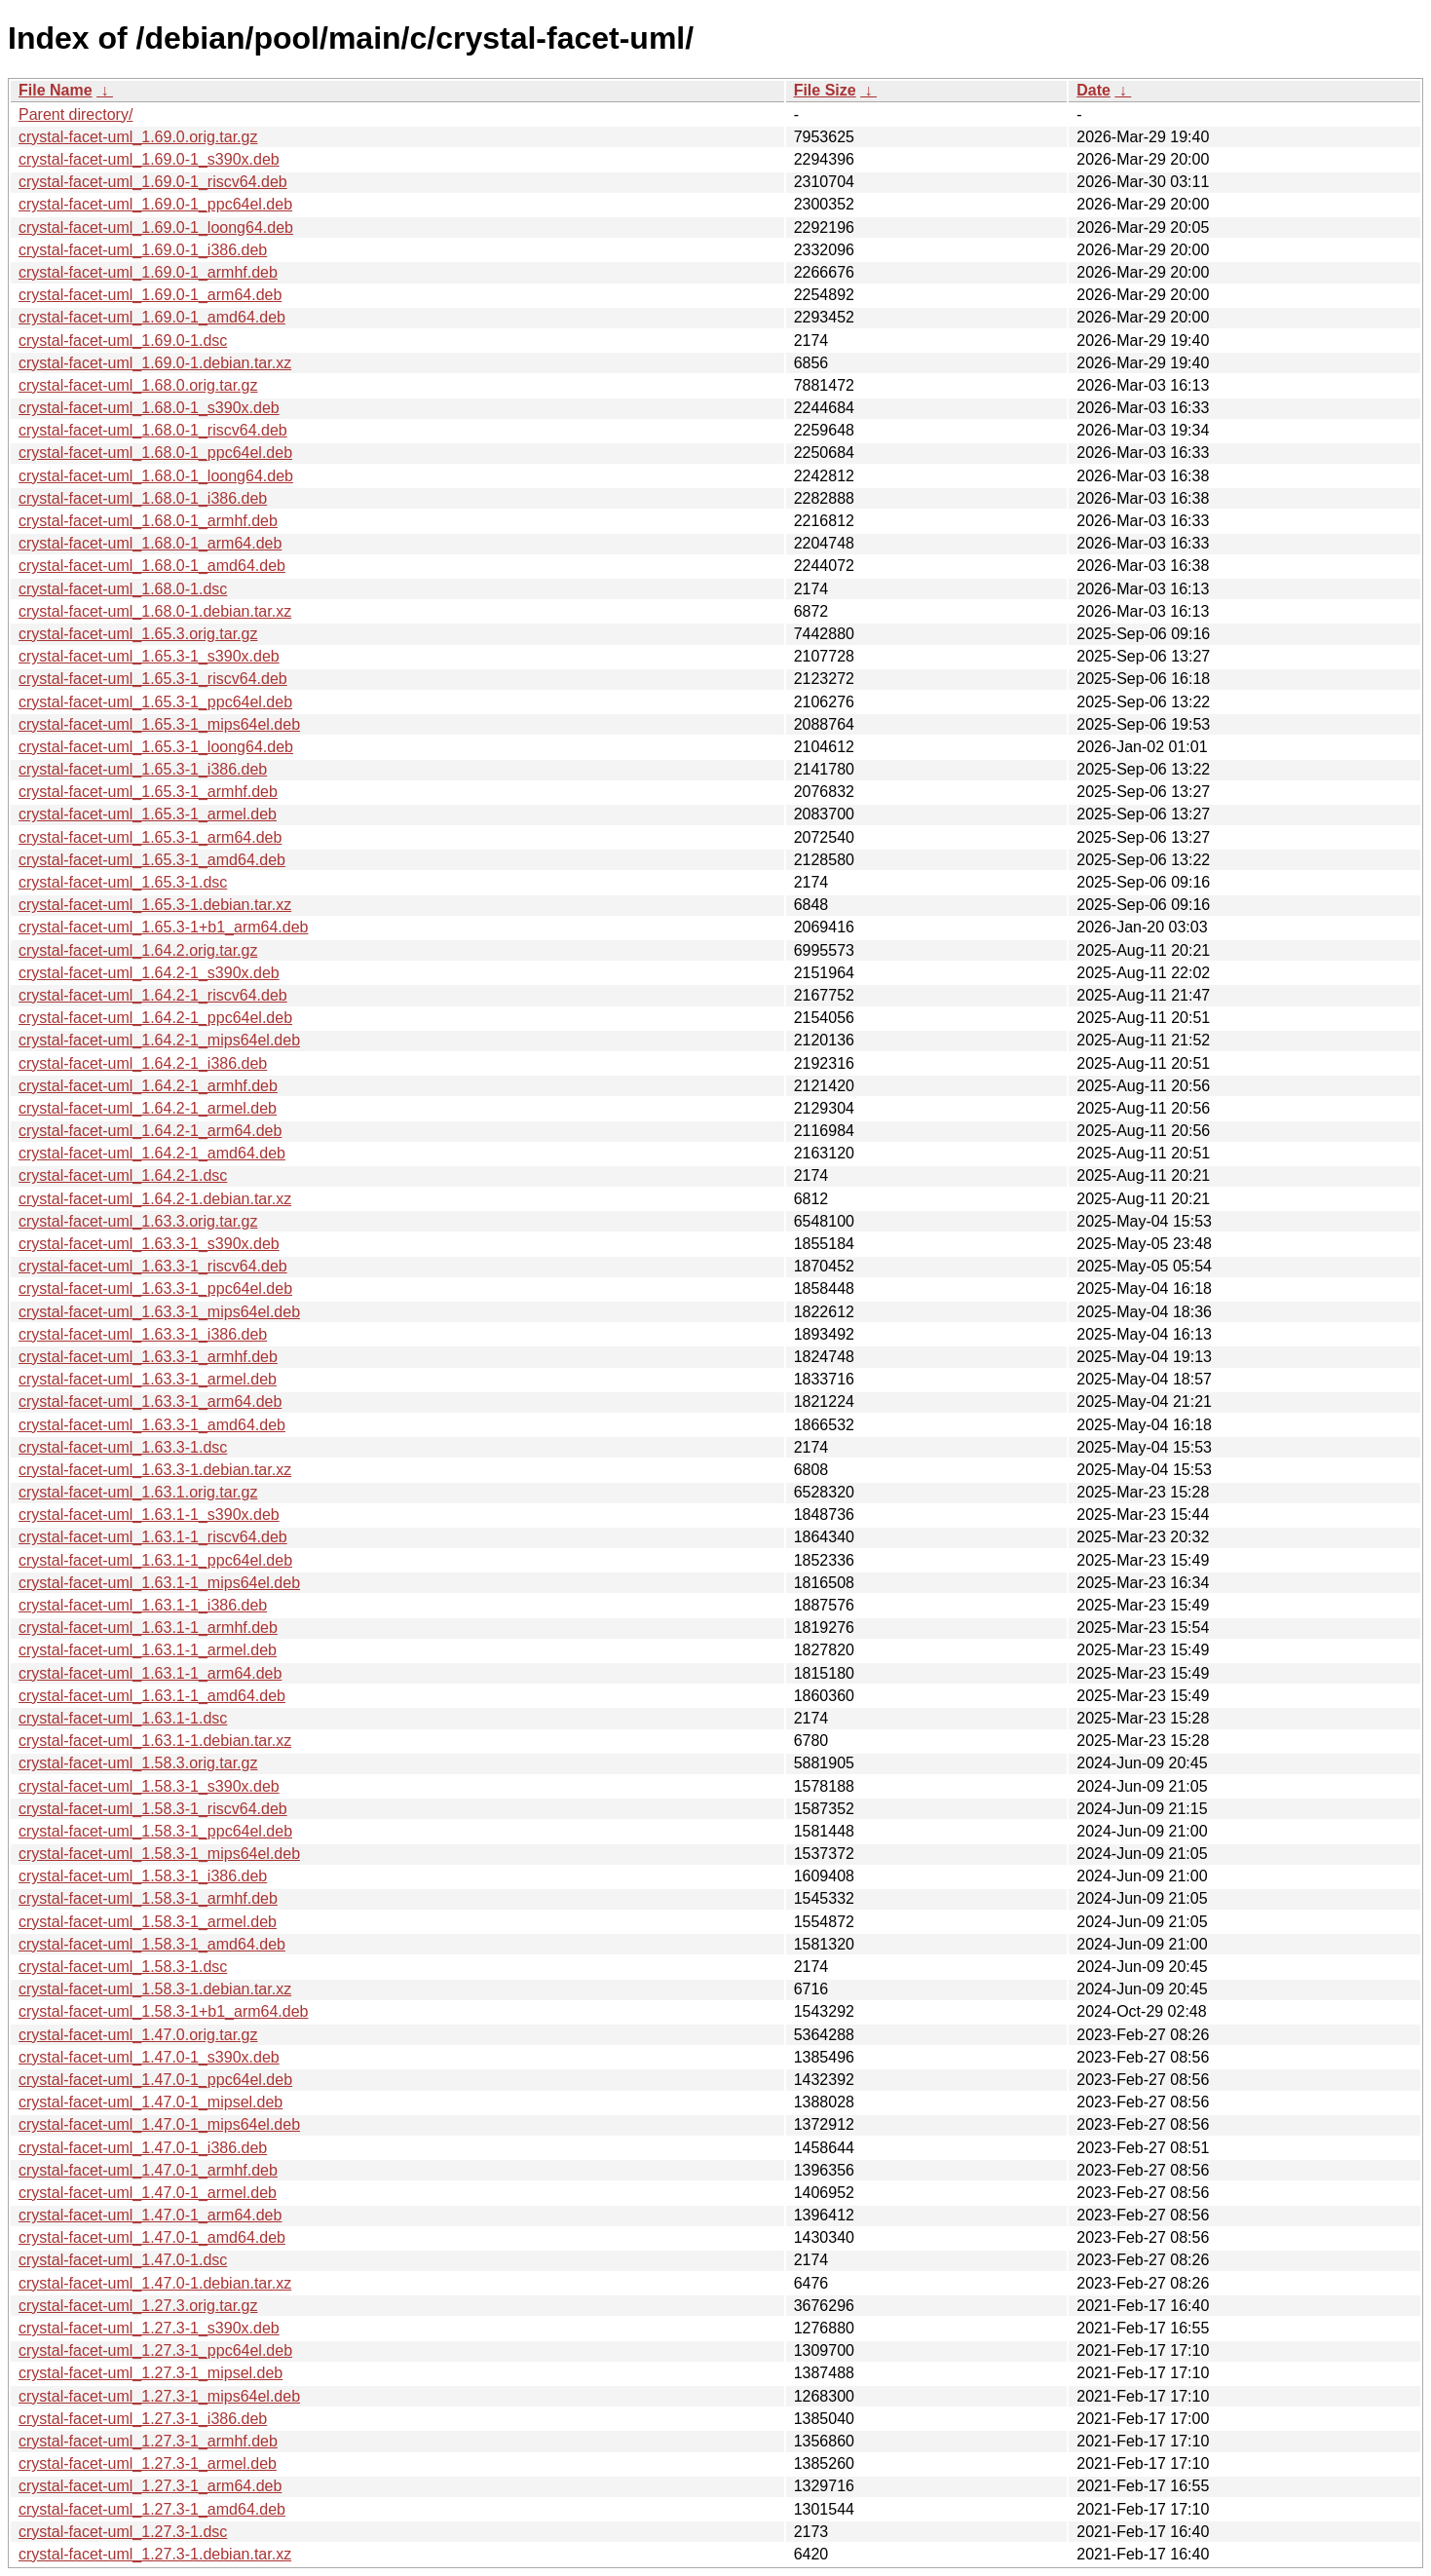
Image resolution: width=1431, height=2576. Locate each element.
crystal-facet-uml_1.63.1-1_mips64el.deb (159, 1582)
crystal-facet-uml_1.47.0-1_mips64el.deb (159, 2124)
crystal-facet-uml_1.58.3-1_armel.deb (148, 1921)
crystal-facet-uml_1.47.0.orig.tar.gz (138, 2035)
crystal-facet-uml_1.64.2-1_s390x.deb (149, 973)
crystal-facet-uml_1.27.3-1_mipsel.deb (150, 2373)
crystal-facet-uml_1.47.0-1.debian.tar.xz (155, 2283)
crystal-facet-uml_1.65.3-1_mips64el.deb (159, 724)
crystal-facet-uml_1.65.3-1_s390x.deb (149, 656)
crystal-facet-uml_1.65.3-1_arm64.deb (150, 837)
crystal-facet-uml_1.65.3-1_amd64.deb (152, 860)
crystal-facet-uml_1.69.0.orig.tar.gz (138, 137)
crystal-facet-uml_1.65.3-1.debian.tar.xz (155, 904)
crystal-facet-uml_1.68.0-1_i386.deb (143, 498)
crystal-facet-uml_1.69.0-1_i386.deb (143, 250)
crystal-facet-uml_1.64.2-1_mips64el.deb (159, 1040)
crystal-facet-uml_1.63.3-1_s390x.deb (149, 1243)
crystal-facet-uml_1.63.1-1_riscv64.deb (153, 1537)
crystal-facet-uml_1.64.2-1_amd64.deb (152, 1153)
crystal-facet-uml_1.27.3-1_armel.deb (148, 2463)
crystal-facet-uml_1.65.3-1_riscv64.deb (153, 678)
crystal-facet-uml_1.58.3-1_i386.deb (143, 1876)
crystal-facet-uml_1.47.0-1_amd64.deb (152, 2237)
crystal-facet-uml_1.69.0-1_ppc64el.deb (155, 204)
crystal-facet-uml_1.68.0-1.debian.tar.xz (155, 611)
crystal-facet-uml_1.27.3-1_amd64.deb (152, 2509)
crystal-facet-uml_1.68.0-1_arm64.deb (150, 543)
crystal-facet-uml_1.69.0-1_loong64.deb (156, 227)
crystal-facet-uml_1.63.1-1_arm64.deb (150, 1673)
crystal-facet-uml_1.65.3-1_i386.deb (143, 769)
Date (1093, 90)
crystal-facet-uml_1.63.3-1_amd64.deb (152, 1425)
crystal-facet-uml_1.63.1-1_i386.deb (143, 1605)
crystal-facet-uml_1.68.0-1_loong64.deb (156, 476)
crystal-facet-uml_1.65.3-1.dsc (123, 882)
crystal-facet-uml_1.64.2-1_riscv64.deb (153, 995)
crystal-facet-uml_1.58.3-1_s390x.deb (149, 1786)
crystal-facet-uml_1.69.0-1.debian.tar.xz (155, 363)
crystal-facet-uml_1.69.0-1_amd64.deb (152, 317)
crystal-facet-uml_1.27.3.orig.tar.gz (138, 2305)
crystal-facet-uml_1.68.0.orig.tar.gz (138, 385)
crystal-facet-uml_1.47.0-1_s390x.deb (149, 2057)
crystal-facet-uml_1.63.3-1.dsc (123, 1447)
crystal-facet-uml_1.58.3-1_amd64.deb (152, 1944)
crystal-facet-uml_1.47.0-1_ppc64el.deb (155, 2079)
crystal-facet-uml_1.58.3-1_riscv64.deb (153, 1808)
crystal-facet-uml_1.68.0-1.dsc (123, 589)
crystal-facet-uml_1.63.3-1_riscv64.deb (153, 1266)
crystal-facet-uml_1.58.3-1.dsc (123, 1966)
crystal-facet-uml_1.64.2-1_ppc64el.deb (155, 1017)
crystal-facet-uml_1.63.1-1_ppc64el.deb (155, 1560)
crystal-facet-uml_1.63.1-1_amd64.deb (152, 1695)
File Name (56, 90)
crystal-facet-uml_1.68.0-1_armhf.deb (148, 520)
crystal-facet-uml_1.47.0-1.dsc (123, 2260)
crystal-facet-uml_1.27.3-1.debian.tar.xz (155, 2554)
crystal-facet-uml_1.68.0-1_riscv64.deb (153, 430)
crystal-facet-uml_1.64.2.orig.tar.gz (138, 950)
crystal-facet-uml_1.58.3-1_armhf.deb (148, 1898)
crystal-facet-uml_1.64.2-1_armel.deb (148, 1108)
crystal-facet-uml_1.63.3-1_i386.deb (143, 1334)
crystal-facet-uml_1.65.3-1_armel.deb (148, 814)
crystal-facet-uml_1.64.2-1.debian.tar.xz (155, 1199)
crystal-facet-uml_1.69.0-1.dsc (123, 340)
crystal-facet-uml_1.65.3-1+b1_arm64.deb (164, 927)
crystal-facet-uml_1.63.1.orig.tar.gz (138, 1492)
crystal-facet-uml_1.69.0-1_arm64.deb (150, 294)
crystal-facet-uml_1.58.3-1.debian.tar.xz (155, 1989)
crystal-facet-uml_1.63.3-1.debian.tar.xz (155, 1469)
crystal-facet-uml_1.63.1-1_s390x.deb (149, 1514)
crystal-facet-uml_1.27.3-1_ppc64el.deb (155, 2350)
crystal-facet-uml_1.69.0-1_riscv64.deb (153, 181)
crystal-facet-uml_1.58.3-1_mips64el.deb (159, 1853)
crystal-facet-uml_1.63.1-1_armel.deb (148, 1650)
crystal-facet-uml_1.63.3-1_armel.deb (148, 1379)
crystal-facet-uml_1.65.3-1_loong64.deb (156, 747)
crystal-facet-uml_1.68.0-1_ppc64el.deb (155, 452)
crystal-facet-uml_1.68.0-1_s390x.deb (149, 407)
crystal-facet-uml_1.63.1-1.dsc (123, 1718)
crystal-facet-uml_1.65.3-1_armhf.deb (148, 791)
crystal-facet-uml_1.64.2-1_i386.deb (143, 1063)
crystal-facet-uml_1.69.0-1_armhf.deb (148, 272)
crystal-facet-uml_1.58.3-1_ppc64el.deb (155, 1831)
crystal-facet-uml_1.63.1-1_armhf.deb (148, 1627)
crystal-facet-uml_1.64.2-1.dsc (123, 1175)
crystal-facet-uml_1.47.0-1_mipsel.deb (150, 2102)
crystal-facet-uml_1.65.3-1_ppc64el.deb (155, 702)
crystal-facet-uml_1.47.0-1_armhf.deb (148, 2170)
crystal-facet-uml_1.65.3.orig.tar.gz (138, 633)
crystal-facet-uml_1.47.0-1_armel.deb (148, 2192)
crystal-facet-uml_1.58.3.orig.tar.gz (138, 1763)
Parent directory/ (75, 114)
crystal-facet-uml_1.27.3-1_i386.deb (143, 2418)
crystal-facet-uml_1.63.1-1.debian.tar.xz (155, 1740)
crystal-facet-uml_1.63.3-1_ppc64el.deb (155, 1288)
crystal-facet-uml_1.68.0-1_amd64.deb (152, 565)
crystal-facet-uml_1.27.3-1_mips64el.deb (159, 2396)
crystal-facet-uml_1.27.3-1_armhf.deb (148, 2441)
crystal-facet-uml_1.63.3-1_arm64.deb (150, 1401)
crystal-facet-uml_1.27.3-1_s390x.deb (149, 2328)
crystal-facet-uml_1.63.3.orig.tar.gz (138, 1221)
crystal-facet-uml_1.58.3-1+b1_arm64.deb (164, 2011)
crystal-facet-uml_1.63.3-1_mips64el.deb (159, 1312)
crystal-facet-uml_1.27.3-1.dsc (123, 2531)
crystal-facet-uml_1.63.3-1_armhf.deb (148, 1356)
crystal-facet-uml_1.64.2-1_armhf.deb (148, 1086)
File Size (825, 90)
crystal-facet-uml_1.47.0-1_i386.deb (143, 2148)
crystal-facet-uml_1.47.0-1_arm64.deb (150, 2215)
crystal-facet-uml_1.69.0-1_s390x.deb (149, 159)
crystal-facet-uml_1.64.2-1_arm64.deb (150, 1130)
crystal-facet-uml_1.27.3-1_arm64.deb (150, 2486)
